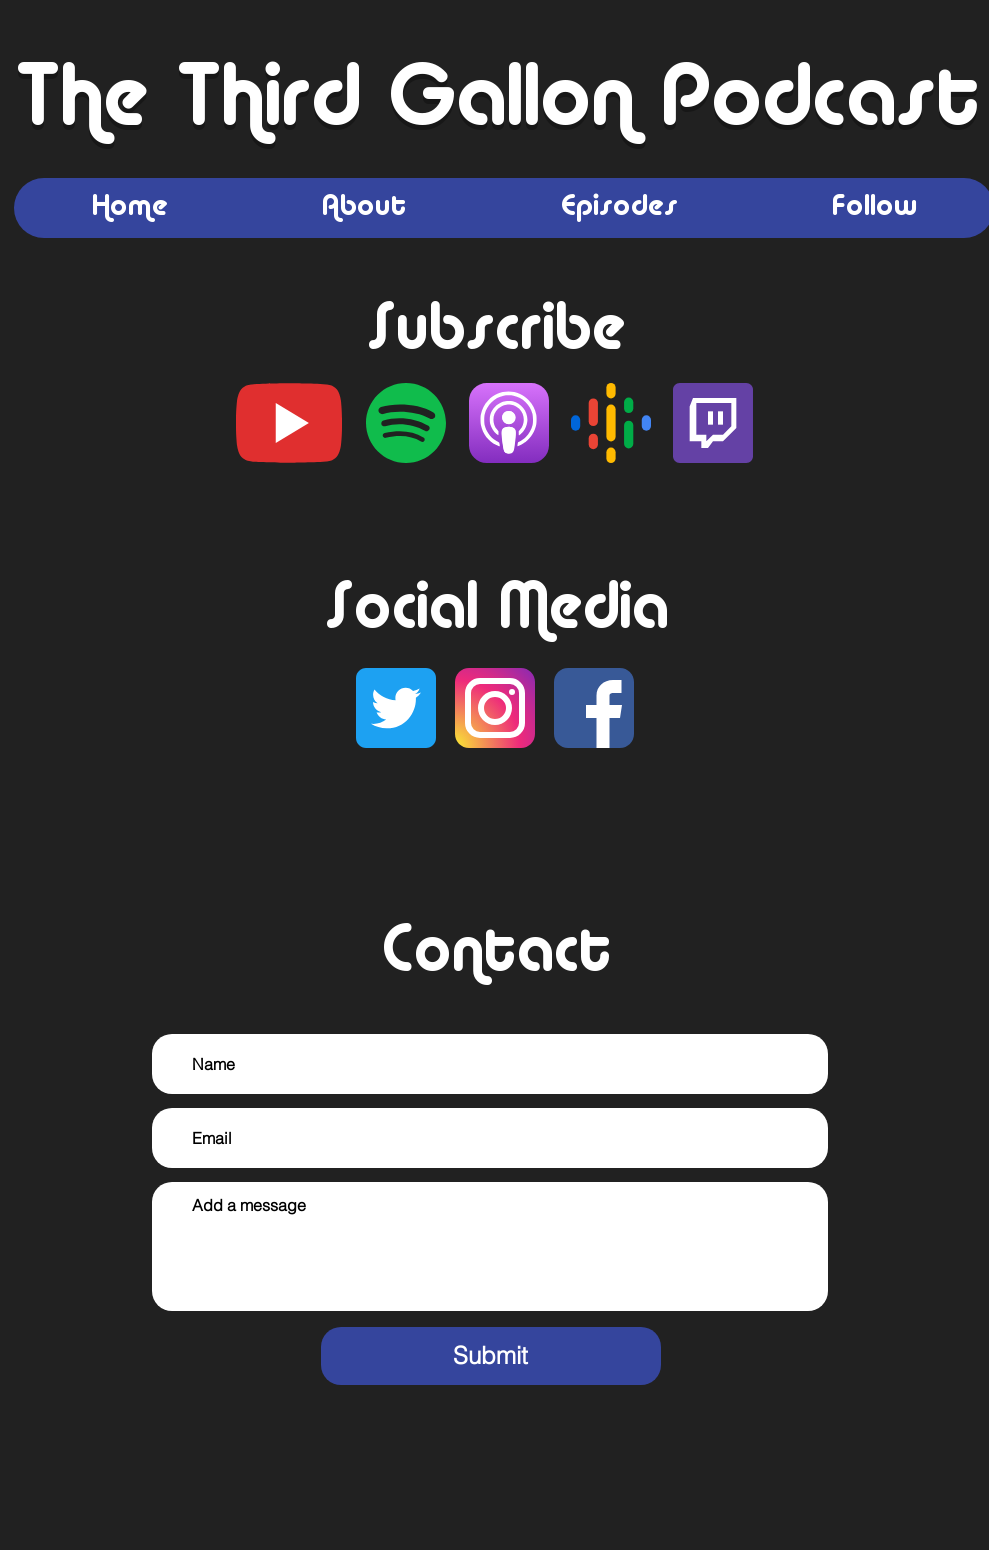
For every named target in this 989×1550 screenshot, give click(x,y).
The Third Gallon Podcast (495, 102)
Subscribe (494, 332)
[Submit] (491, 1356)
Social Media (495, 611)
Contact (495, 954)
